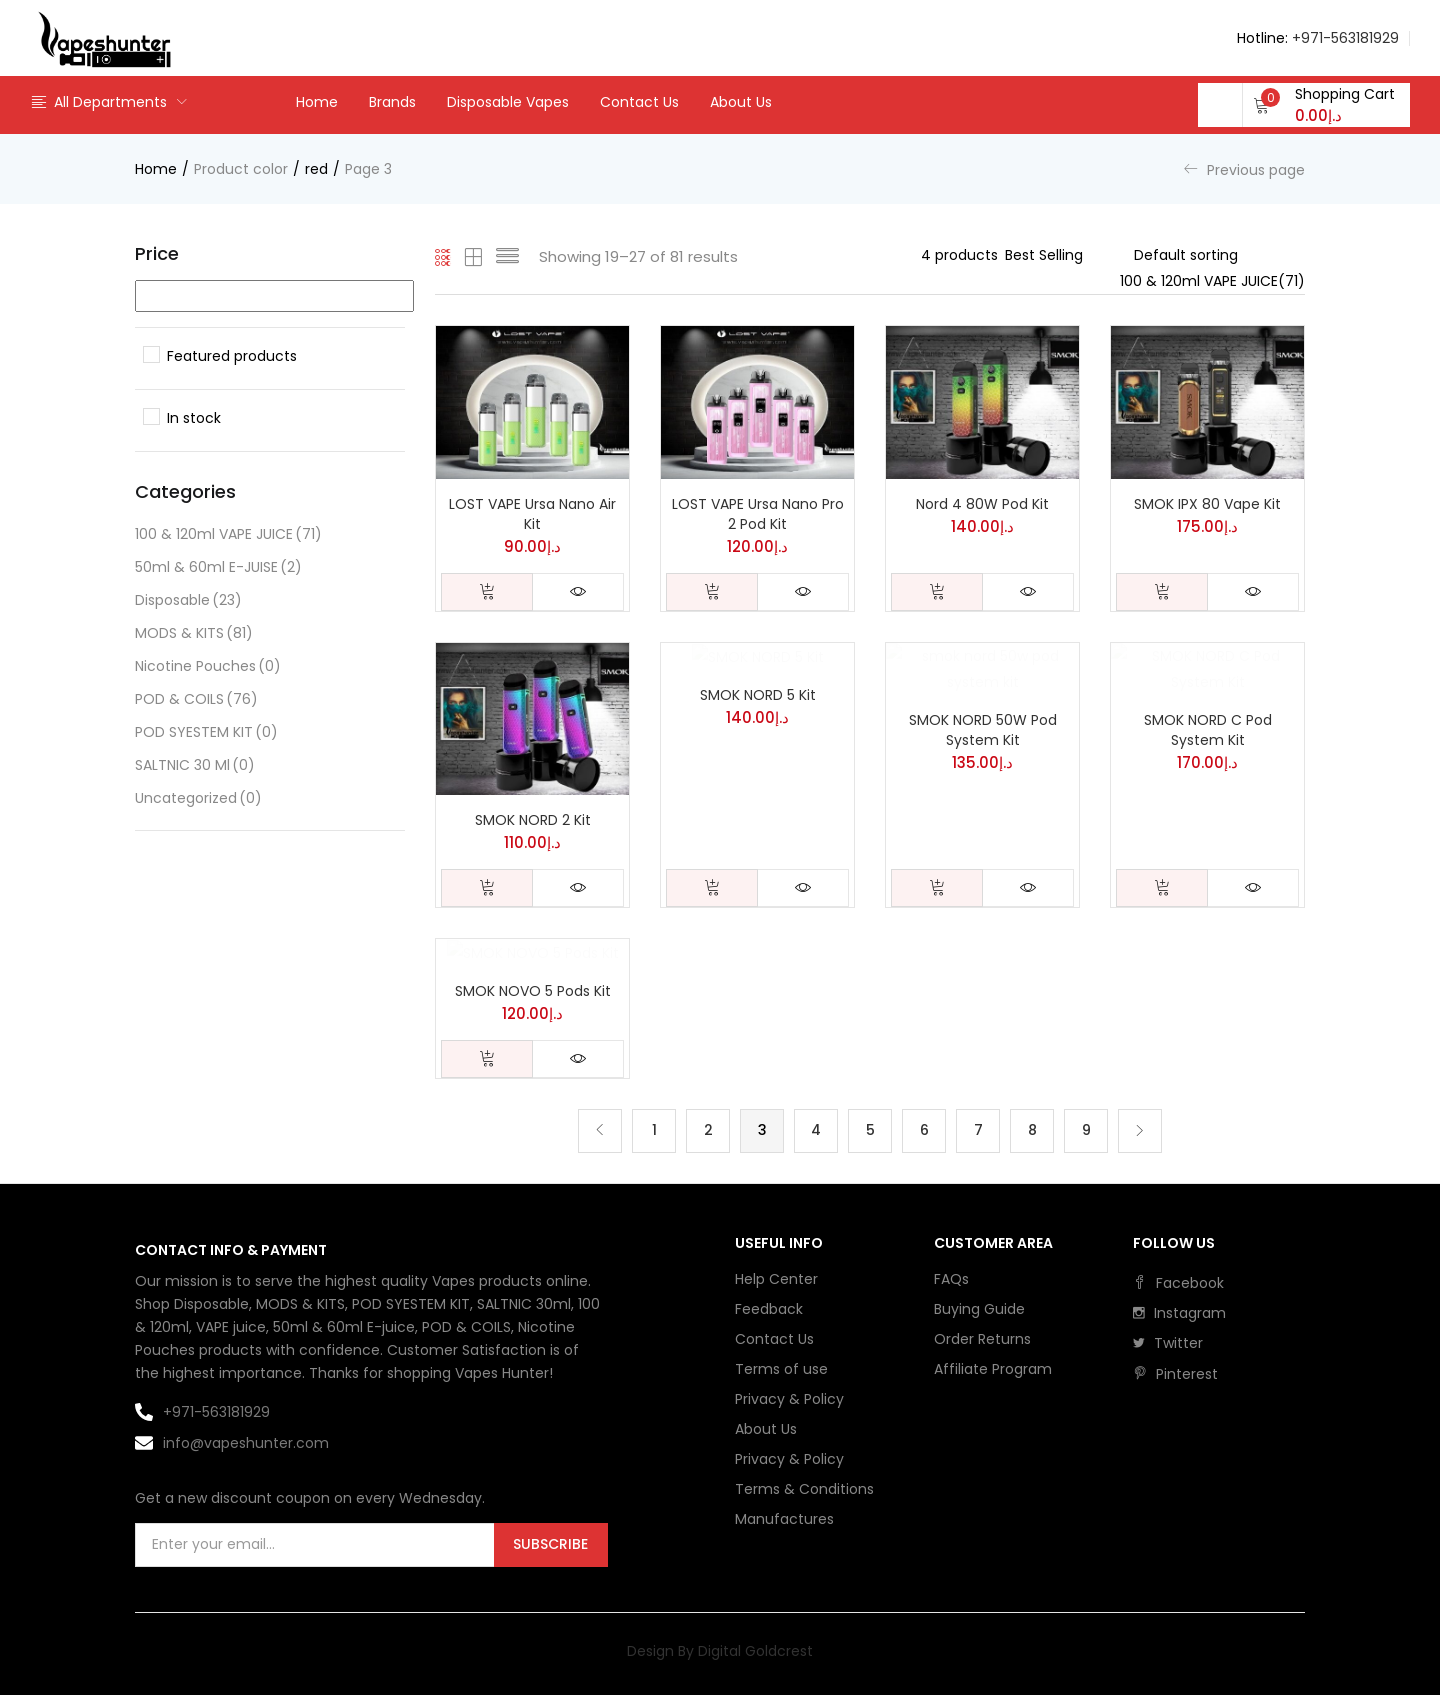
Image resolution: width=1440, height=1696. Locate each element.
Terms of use (781, 1369)
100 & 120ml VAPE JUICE (228, 534)
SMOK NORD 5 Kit (758, 695)
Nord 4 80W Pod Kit (982, 504)
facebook (1178, 1283)
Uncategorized (198, 798)
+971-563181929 (1345, 38)
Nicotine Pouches (208, 666)
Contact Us (639, 102)
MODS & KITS (194, 633)
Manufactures (784, 1519)
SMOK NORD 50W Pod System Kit (983, 730)
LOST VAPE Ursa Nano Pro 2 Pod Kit (758, 514)
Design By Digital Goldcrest (720, 1651)
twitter (1168, 1343)
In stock (194, 418)
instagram (1179, 1313)
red (316, 169)
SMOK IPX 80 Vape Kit (1207, 504)
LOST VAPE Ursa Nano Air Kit (532, 514)
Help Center (776, 1279)
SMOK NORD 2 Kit (533, 820)
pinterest (1175, 1374)
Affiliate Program (993, 1369)
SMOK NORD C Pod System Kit (1208, 730)
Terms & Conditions (804, 1489)
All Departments (98, 102)
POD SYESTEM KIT (206, 732)
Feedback (769, 1309)
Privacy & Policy (789, 1399)
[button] (1324, 105)
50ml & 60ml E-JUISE (218, 567)
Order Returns (982, 1339)
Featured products (232, 356)
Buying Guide (979, 1309)
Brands (392, 102)
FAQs (951, 1279)
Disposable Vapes (508, 102)
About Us (741, 102)
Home (317, 102)
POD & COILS (196, 699)
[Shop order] (1219, 255)
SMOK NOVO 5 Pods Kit (533, 991)
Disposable (188, 600)
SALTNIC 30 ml (195, 765)
